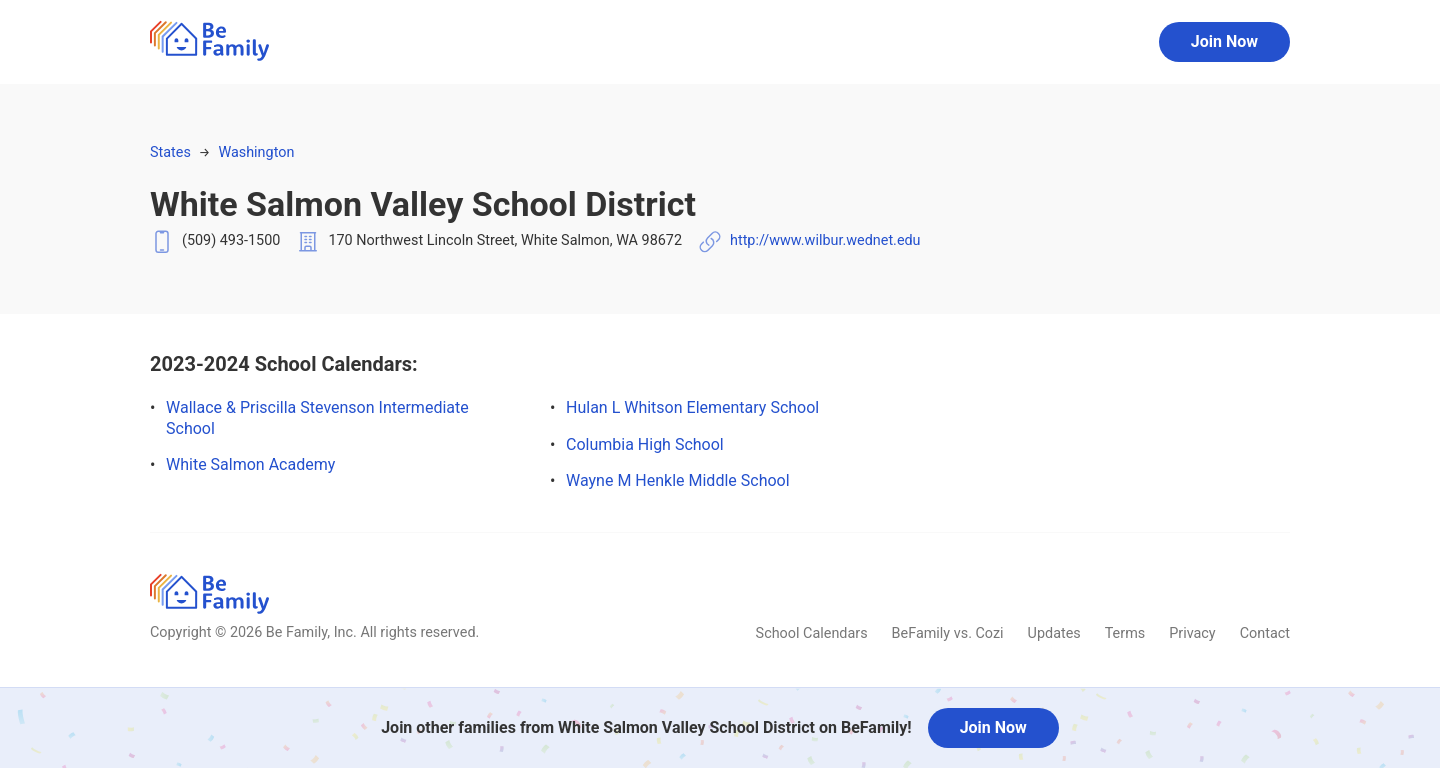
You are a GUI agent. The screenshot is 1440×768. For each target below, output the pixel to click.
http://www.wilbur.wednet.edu (825, 240)
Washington (256, 152)
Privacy (1192, 633)
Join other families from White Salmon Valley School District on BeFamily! (646, 727)
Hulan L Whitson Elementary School (692, 407)
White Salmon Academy (250, 464)
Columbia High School (645, 444)
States (170, 152)
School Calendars (812, 633)
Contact (1265, 633)
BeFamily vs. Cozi (948, 633)
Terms (1125, 633)
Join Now (1224, 41)
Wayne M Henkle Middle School (678, 480)
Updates (1054, 633)
